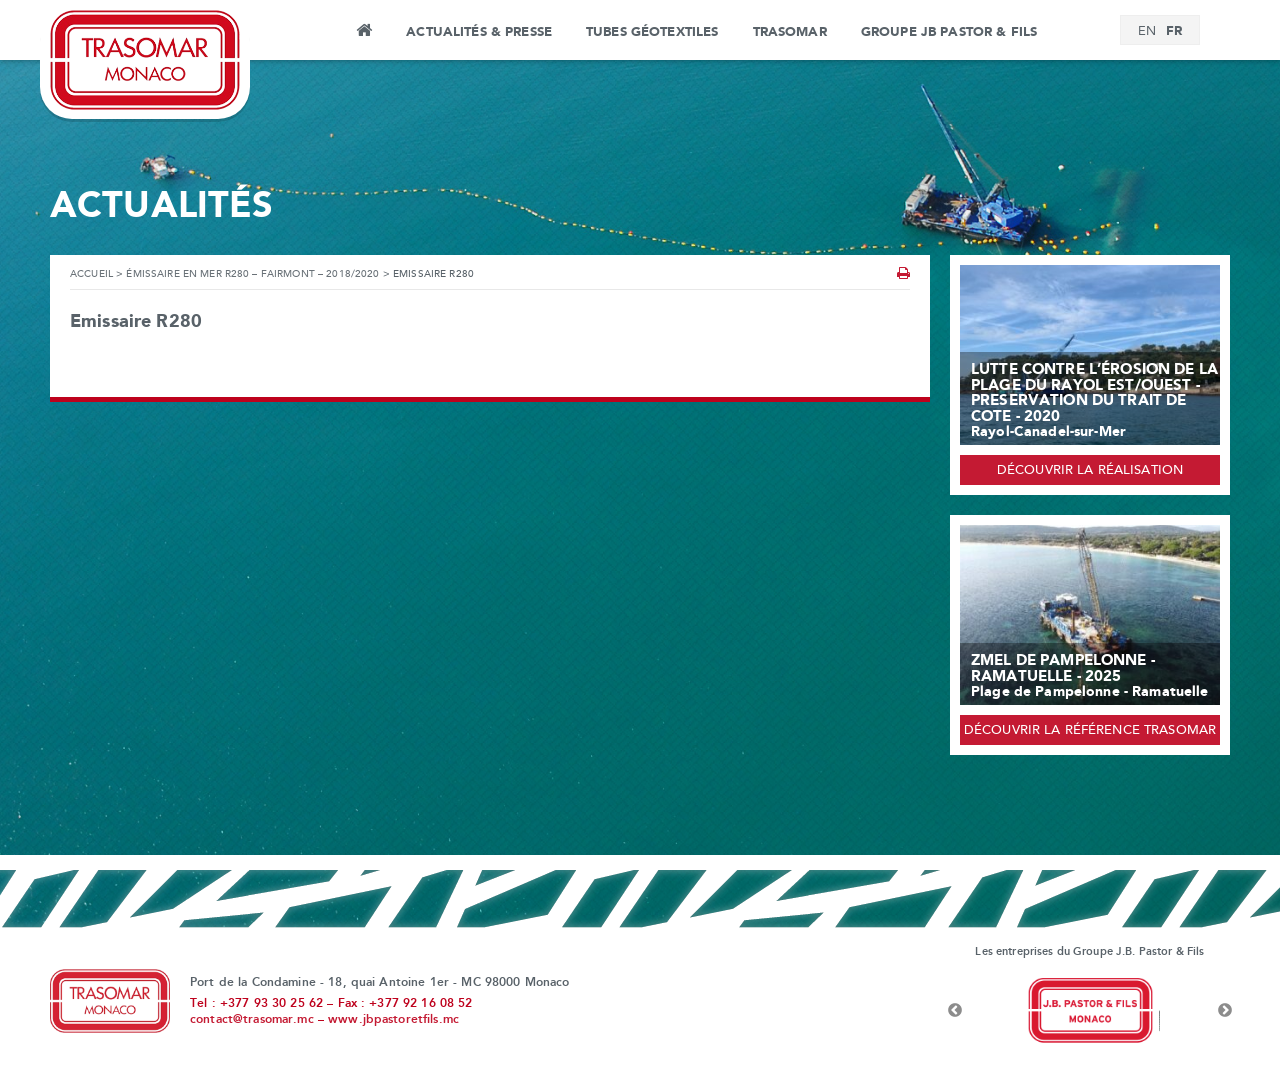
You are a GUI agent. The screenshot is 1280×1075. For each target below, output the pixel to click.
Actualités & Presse (479, 32)
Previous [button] (955, 1011)
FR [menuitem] (1174, 31)
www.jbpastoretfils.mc (393, 1020)
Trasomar (790, 32)
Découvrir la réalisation (1090, 471)
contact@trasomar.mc (252, 1020)
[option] (1090, 1011)
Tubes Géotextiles (652, 32)
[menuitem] (1147, 32)
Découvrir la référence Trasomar (1090, 731)
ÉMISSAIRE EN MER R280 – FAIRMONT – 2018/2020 (252, 274)
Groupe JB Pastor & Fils (949, 32)
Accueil (363, 33)
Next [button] (1225, 1011)
